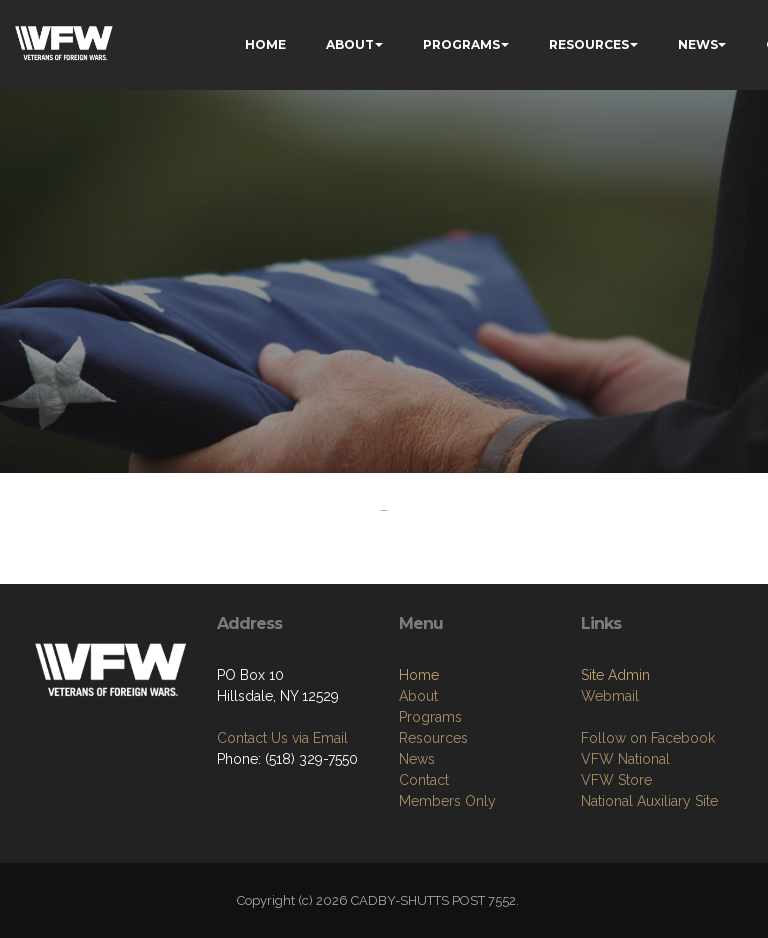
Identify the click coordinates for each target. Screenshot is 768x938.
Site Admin (615, 675)
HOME (265, 44)
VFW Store (616, 780)
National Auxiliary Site (649, 801)
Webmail (610, 696)
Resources (433, 738)
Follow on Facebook (648, 738)
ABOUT (350, 44)
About (418, 696)
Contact (424, 780)
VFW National (625, 759)
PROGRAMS (461, 44)
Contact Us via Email (282, 738)
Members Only (447, 801)
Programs (430, 717)
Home (419, 675)
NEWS (698, 44)
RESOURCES (589, 44)
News (417, 759)
